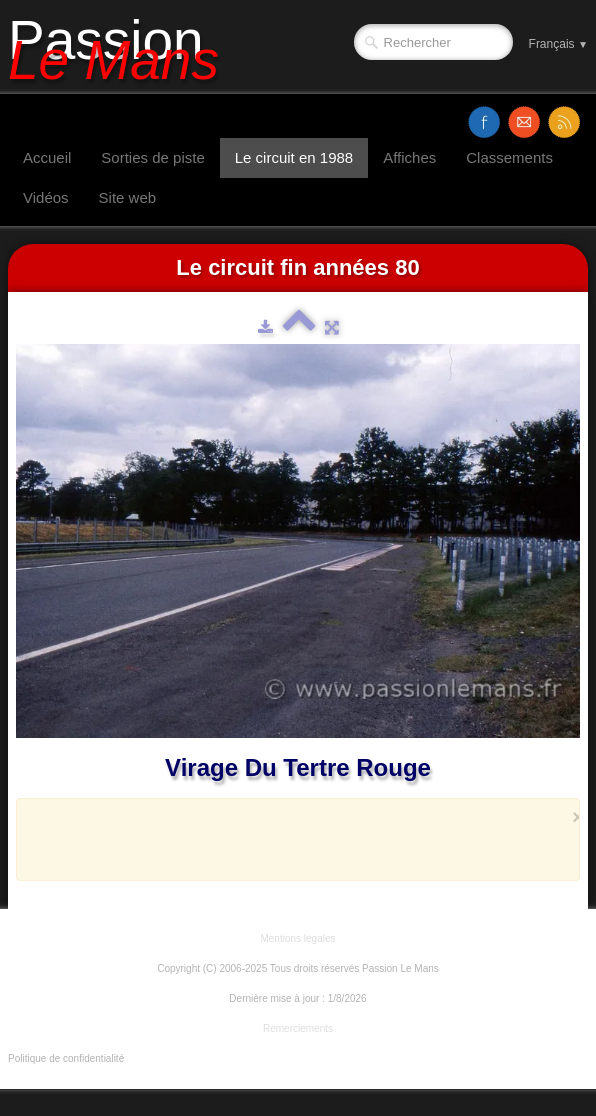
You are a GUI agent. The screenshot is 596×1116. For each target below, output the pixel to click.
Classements (509, 157)
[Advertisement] (292, 839)
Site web (128, 197)
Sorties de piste (152, 157)
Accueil (47, 157)
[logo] (121, 47)
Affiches (409, 157)
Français (558, 44)
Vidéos (46, 197)
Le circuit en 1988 (294, 157)
